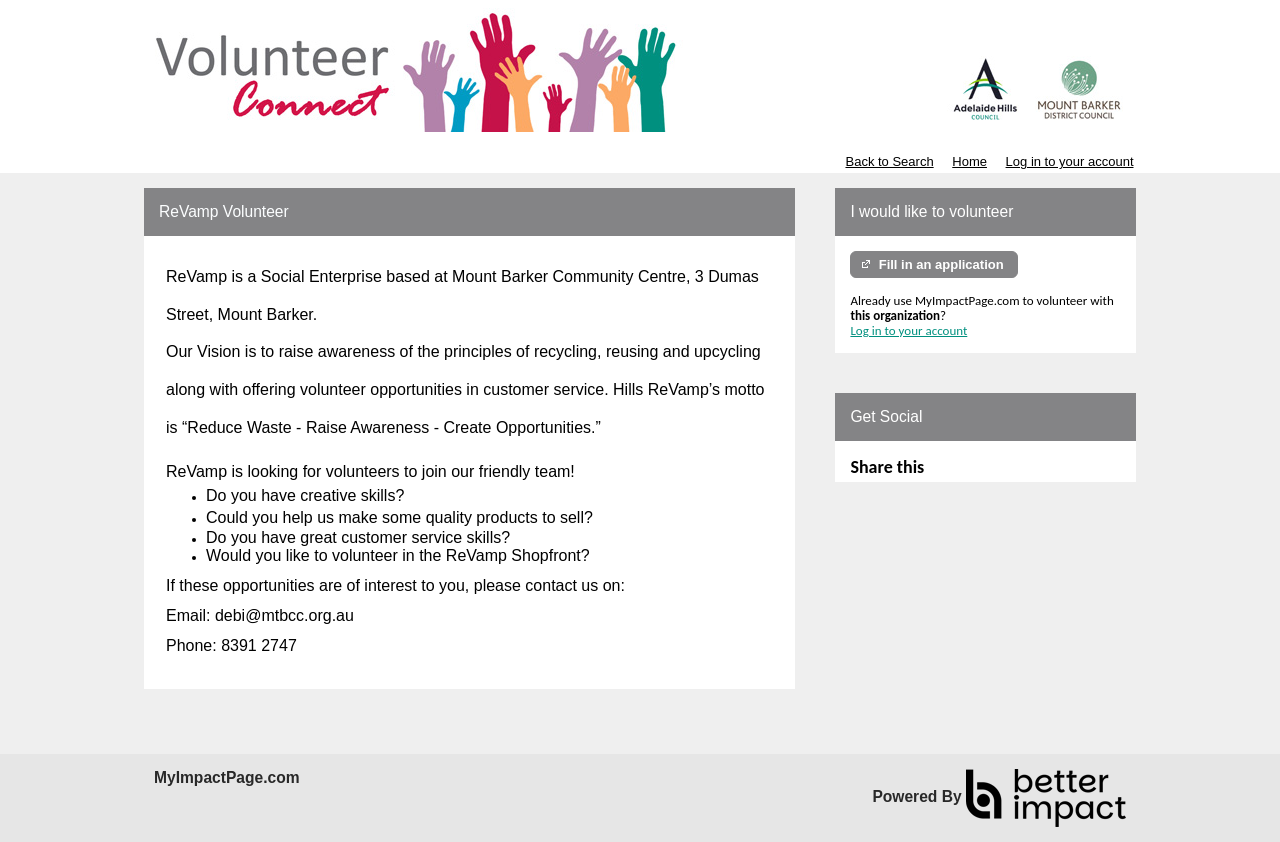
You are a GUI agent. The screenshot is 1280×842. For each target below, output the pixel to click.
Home (969, 161)
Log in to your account (1070, 161)
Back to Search (889, 161)
